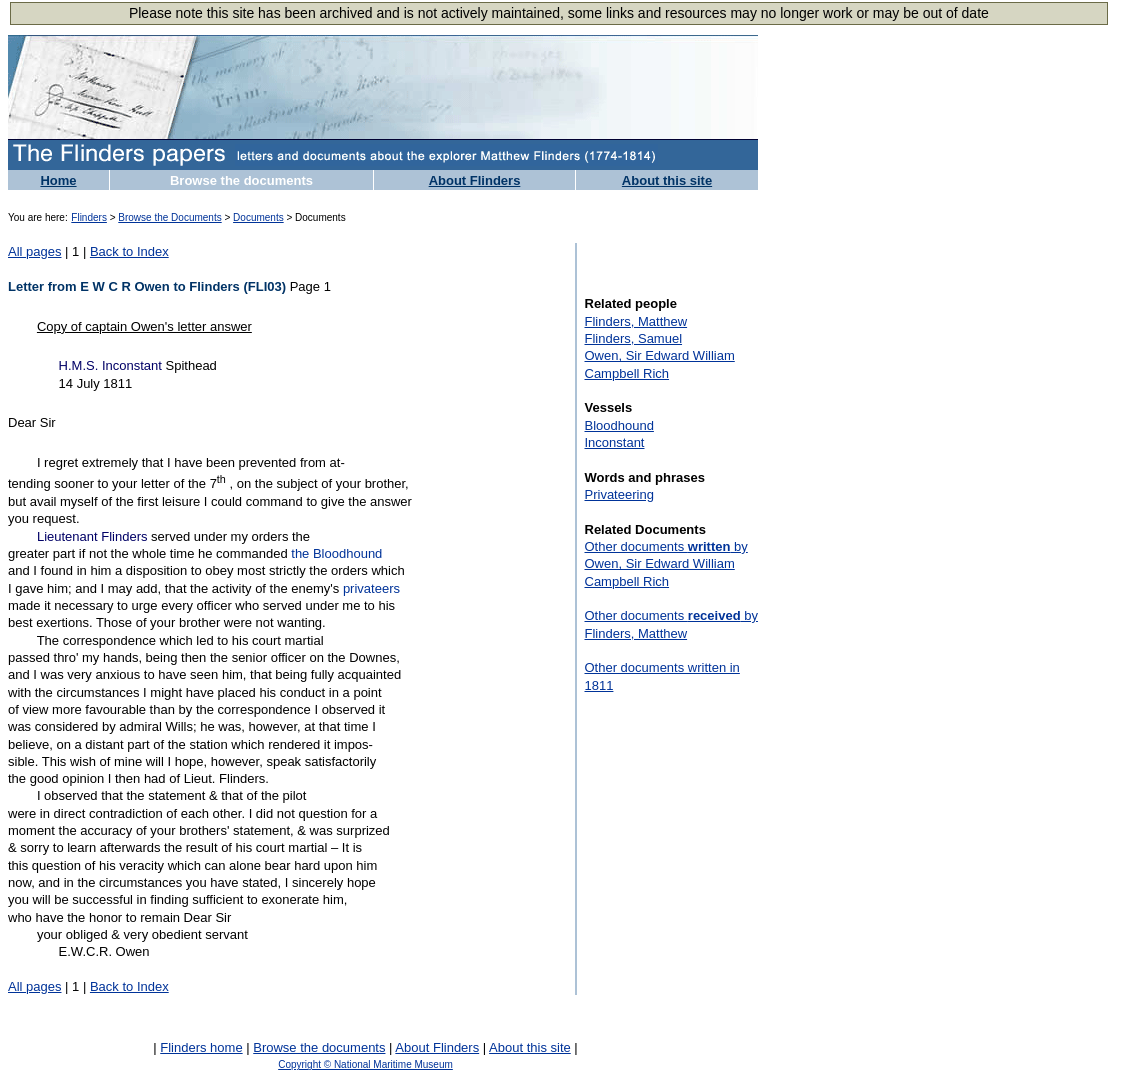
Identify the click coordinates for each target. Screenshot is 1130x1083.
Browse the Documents (169, 217)
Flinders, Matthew (636, 321)
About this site (667, 180)
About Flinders (475, 180)
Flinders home (201, 1047)
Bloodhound (619, 425)
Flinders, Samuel (634, 338)
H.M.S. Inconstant (110, 365)
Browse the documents (241, 180)
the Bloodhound (336, 553)
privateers (371, 588)
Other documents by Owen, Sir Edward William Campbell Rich (666, 564)
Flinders (89, 217)
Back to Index (129, 251)
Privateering (619, 494)
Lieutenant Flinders (92, 536)
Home (58, 180)
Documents (258, 217)
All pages (34, 251)
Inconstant (615, 442)
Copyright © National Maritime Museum (365, 1064)
